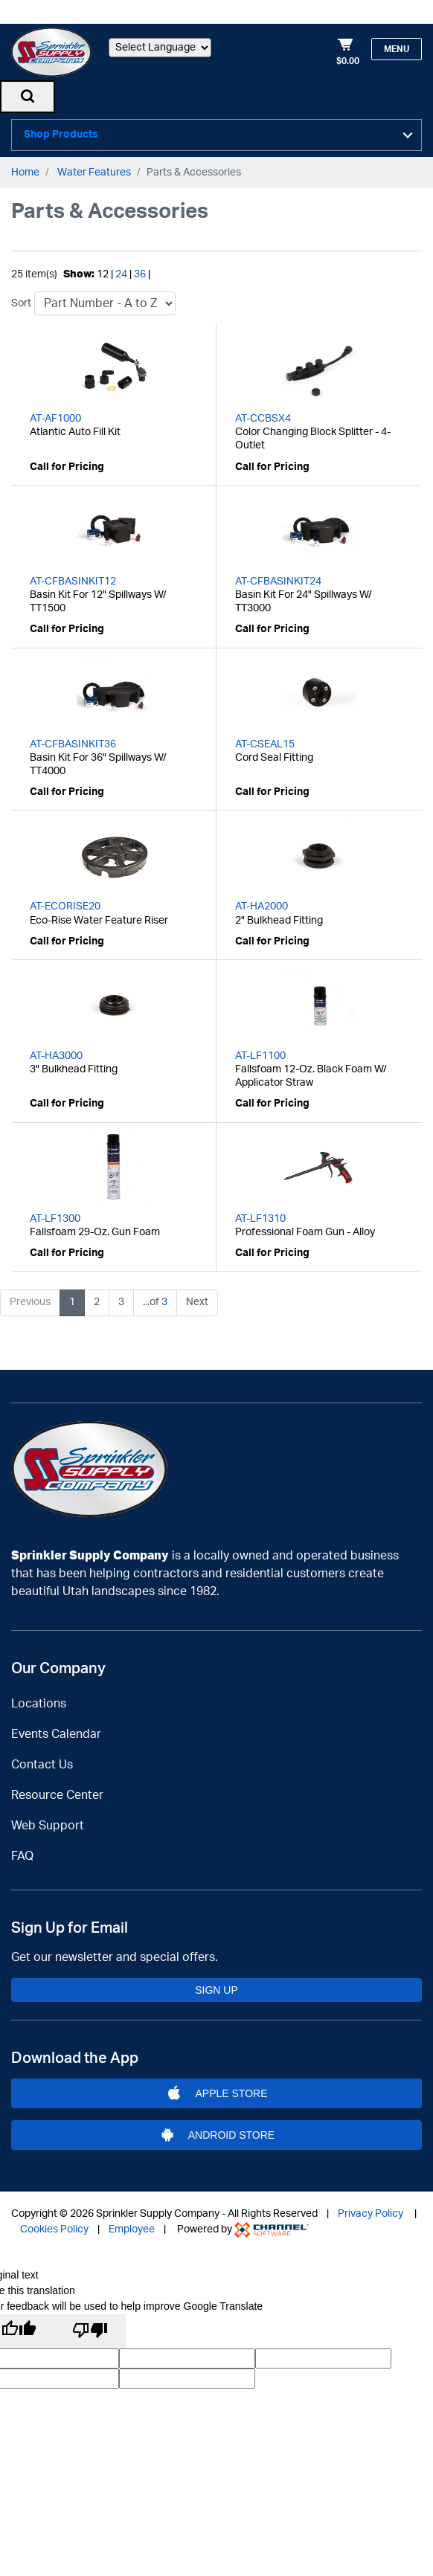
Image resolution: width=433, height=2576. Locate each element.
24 (121, 269)
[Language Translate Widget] (160, 47)
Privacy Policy (370, 2208)
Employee (132, 2224)
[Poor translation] (90, 2326)
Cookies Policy (54, 2224)
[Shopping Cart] (347, 52)
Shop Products (61, 132)
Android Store (216, 2130)
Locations (38, 1698)
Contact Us (42, 1759)
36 (140, 269)
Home (25, 167)
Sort (21, 298)
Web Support (47, 1820)
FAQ (22, 1851)
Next (197, 1297)
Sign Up (216, 1984)
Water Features (94, 167)
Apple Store (217, 2088)
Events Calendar (56, 1729)
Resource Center (57, 1790)
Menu (396, 49)
